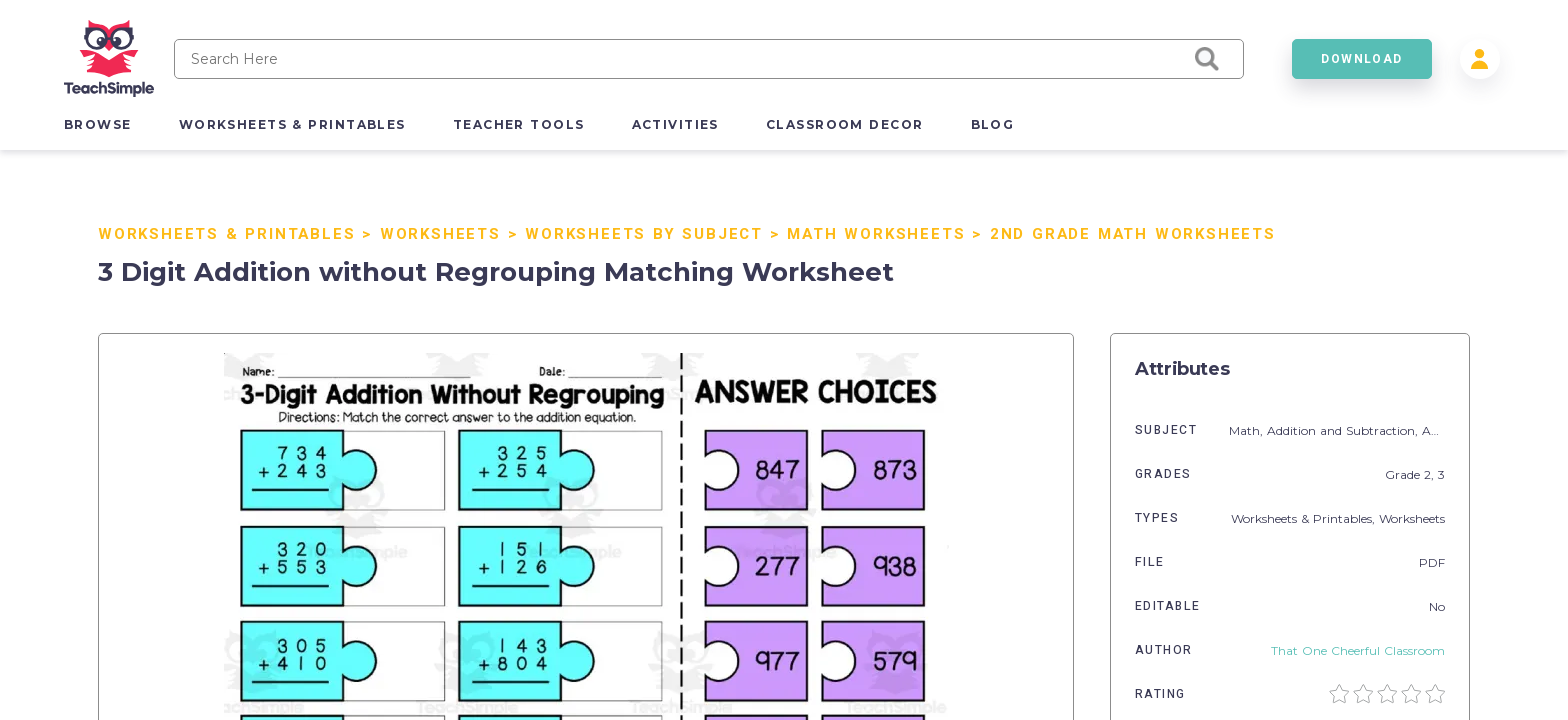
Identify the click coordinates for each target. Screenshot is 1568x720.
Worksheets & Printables (226, 234)
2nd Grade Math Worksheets (1133, 234)
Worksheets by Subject (644, 234)
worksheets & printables (292, 124)
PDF (1432, 562)
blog (993, 124)
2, (1431, 474)
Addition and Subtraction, (1344, 430)
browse (98, 124)
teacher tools (519, 124)
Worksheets (440, 234)
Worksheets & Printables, (1305, 518)
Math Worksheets (876, 234)
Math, (1248, 430)
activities (675, 124)
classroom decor (845, 124)
